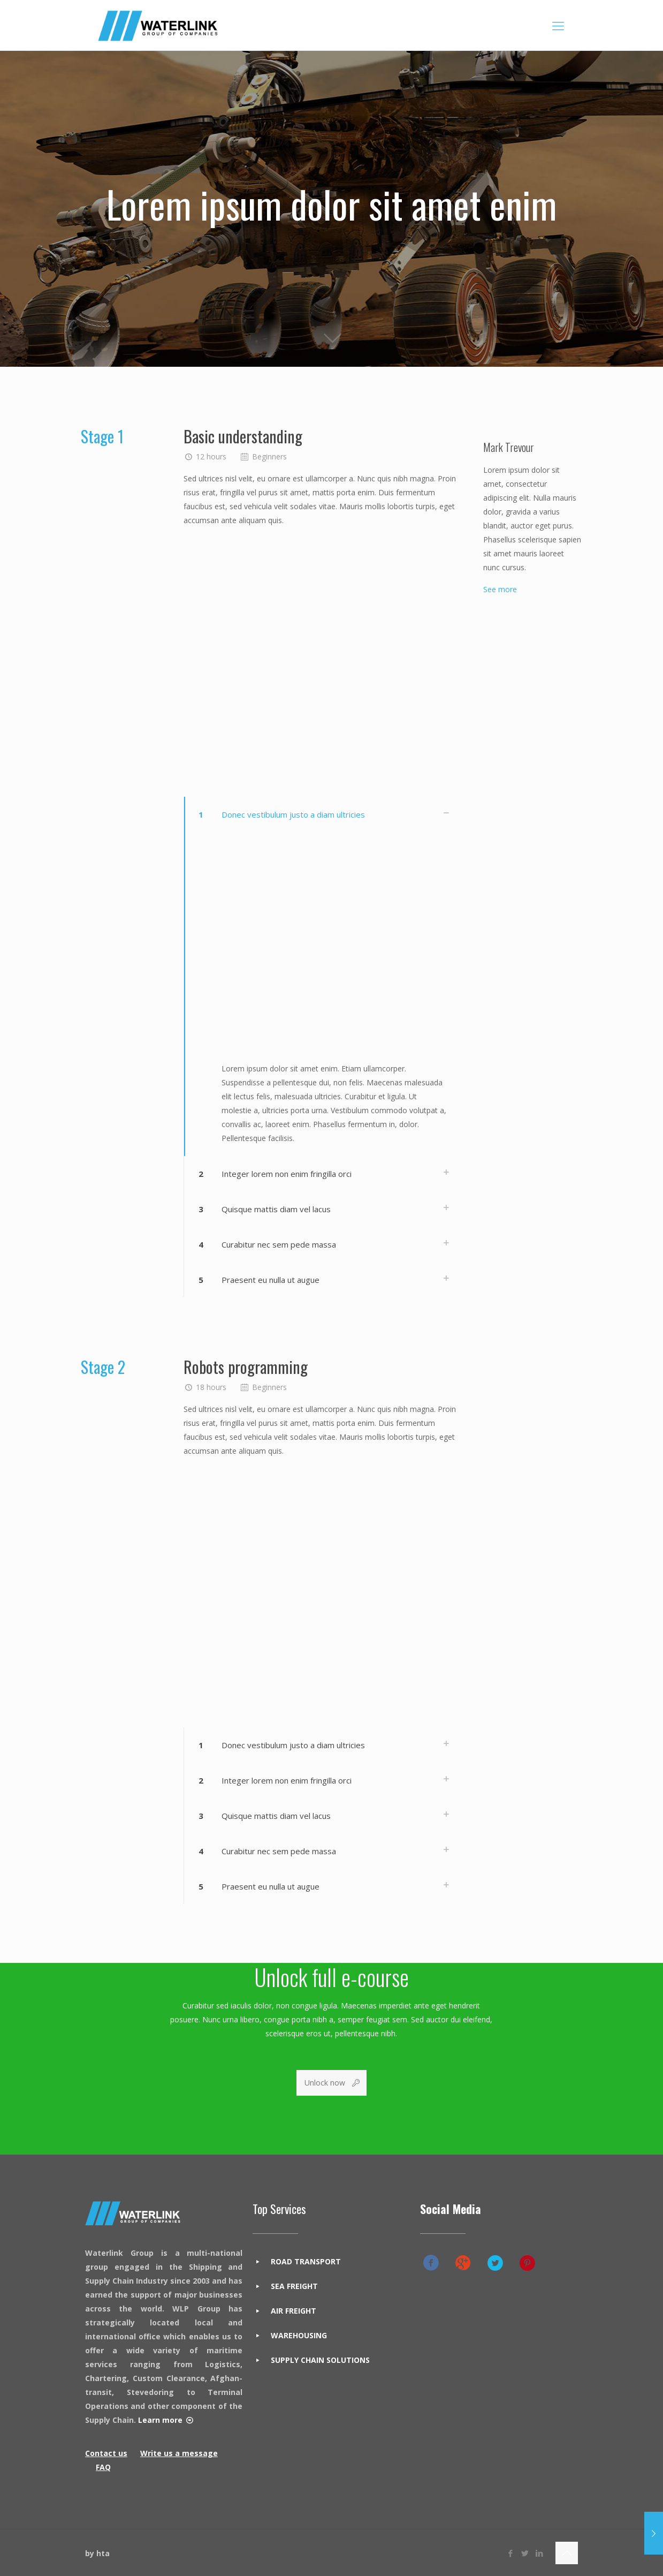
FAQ (103, 2467)
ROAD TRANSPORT (306, 2261)
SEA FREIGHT (294, 2286)
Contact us (106, 2453)
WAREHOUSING (299, 2335)
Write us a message (179, 2453)
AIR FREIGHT (293, 2311)
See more (500, 589)
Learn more (160, 2420)
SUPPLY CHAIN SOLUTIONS (320, 2360)
